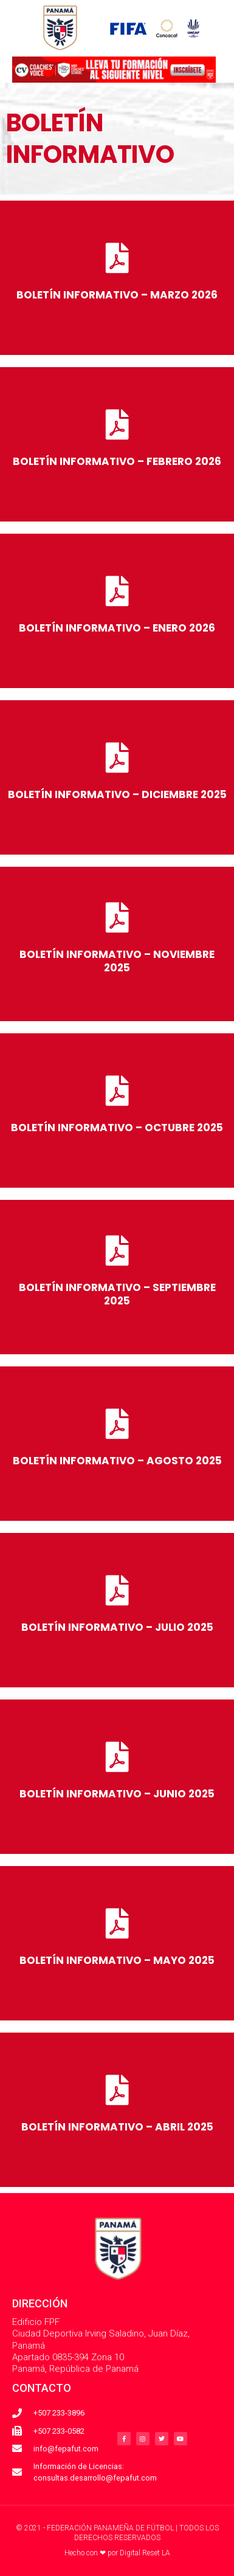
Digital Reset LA (145, 2553)
